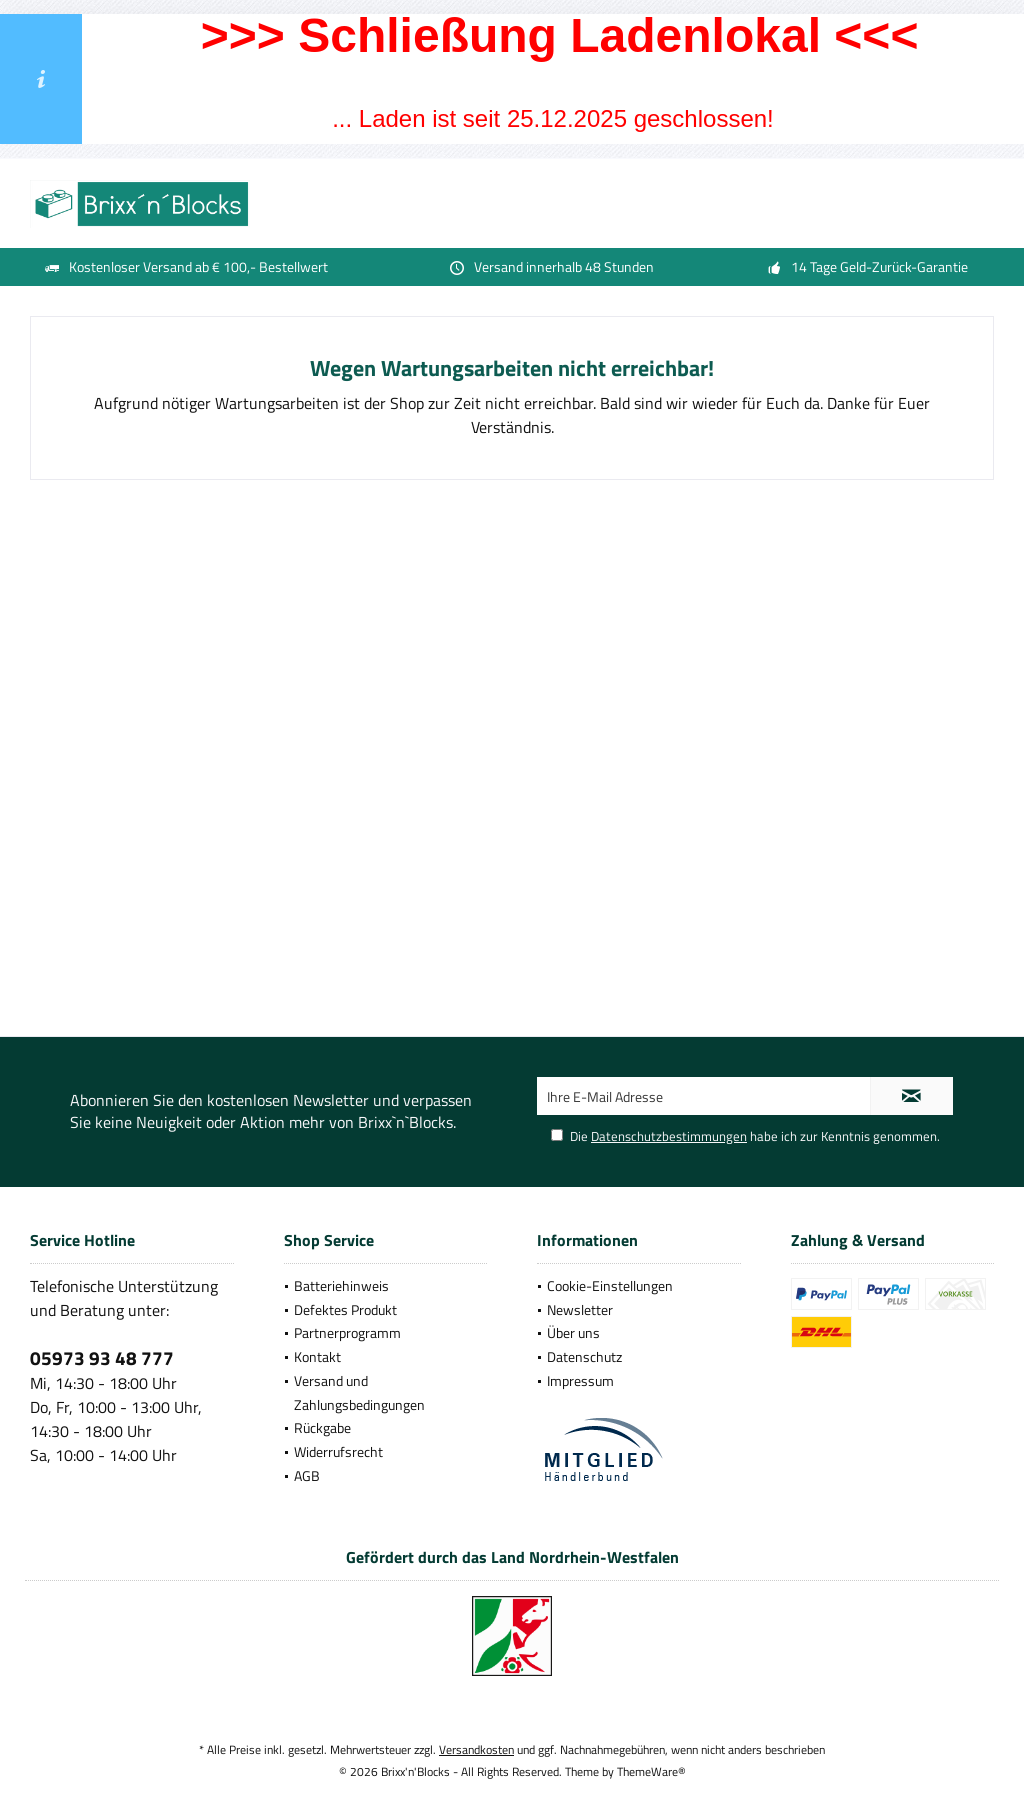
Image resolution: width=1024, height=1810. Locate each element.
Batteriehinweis (341, 1285)
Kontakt (317, 1356)
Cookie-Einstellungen (610, 1285)
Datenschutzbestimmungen (669, 1136)
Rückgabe (322, 1427)
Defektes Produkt (345, 1309)
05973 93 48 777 (102, 1357)
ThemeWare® (651, 1771)
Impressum (580, 1380)
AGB (307, 1475)
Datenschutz (584, 1356)
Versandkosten (476, 1749)
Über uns (573, 1332)
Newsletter (580, 1309)
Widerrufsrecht (338, 1451)
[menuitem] (386, 1286)
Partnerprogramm (347, 1332)
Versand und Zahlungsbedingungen (359, 1392)
